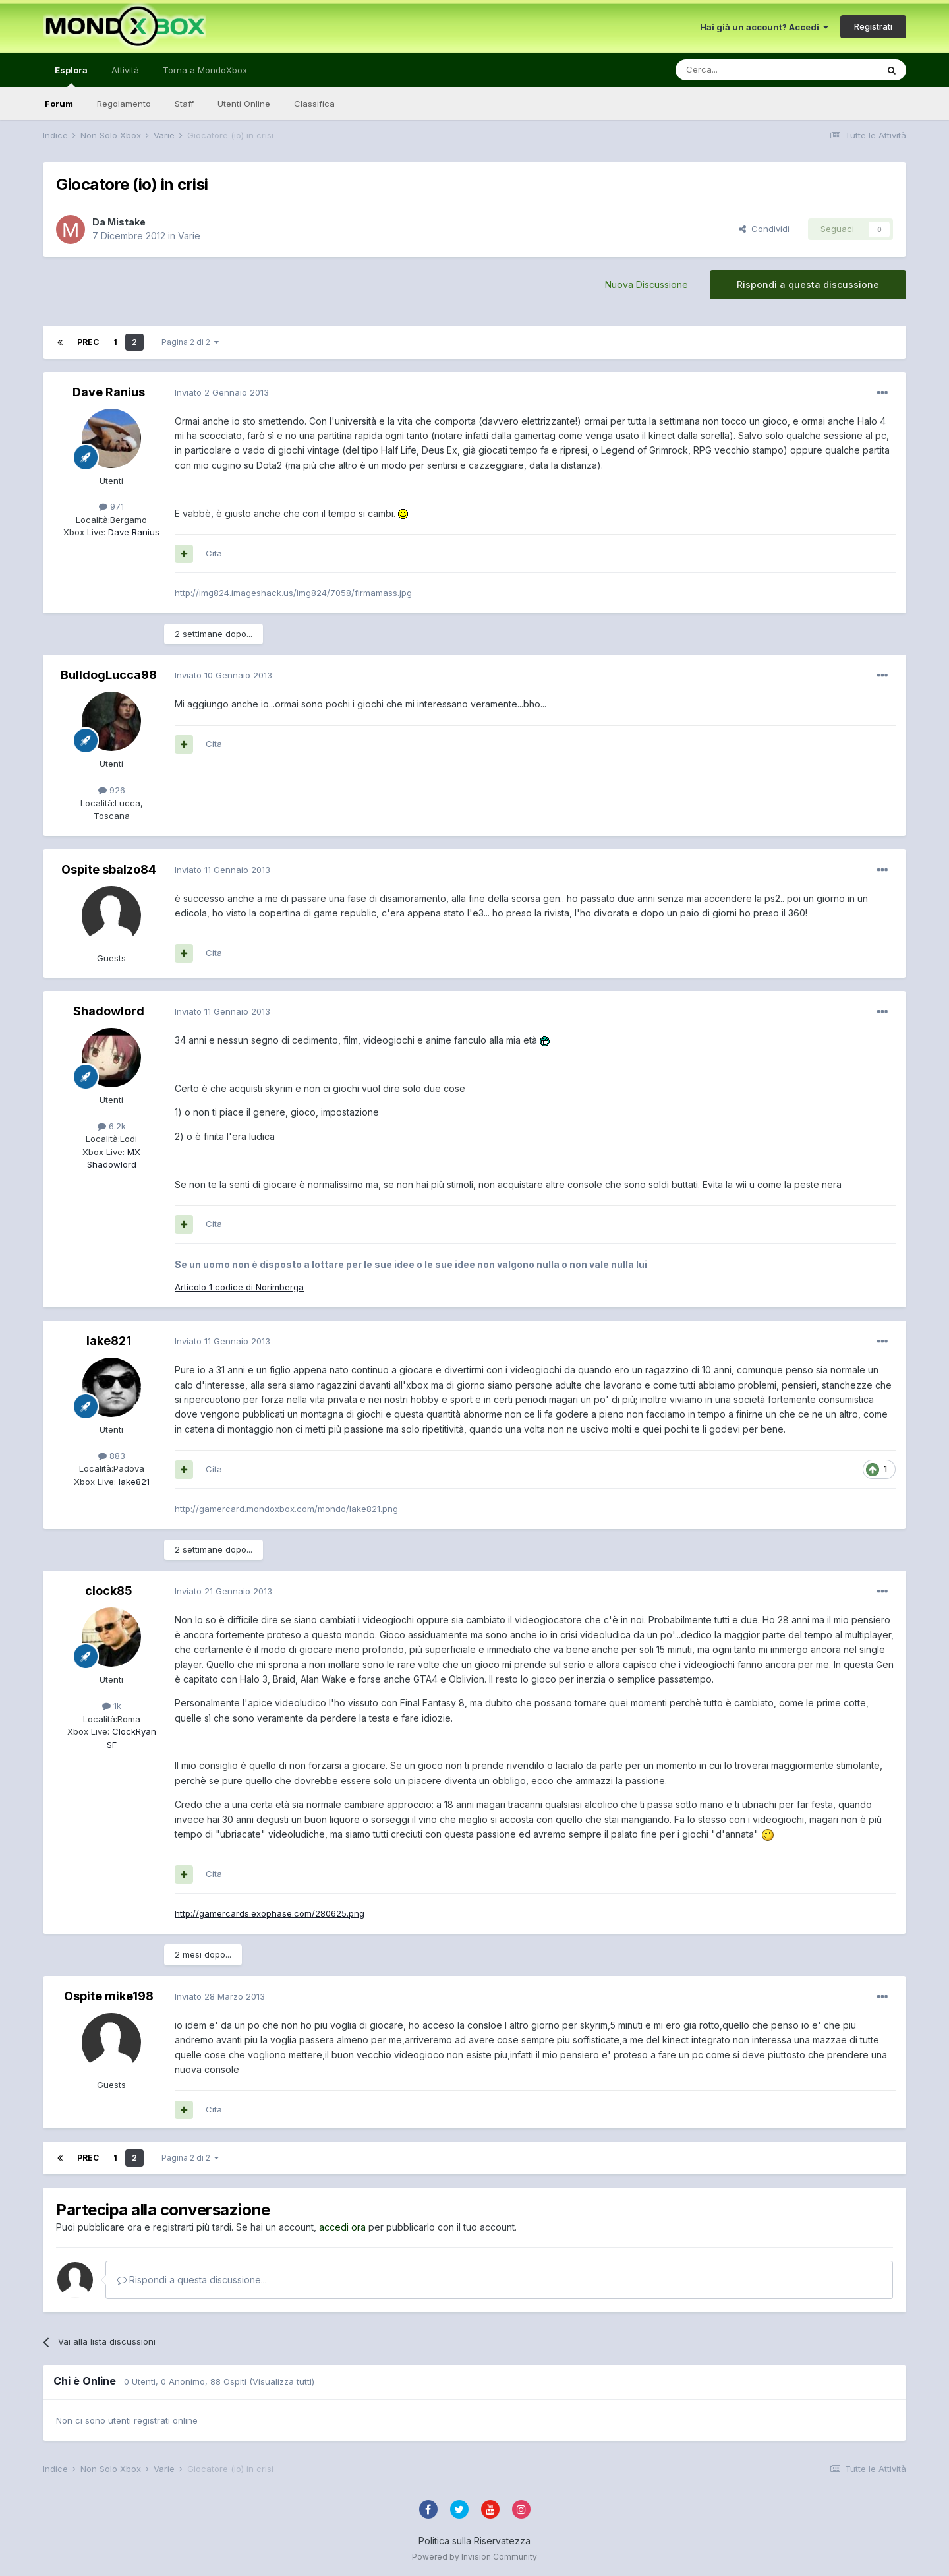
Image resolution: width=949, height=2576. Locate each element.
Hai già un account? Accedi (764, 27)
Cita (214, 553)
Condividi (764, 229)
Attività (125, 70)
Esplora (71, 76)
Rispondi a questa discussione (808, 284)
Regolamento (124, 103)
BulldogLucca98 (109, 675)
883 (111, 1456)
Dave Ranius (108, 392)
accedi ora (342, 2226)
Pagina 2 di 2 (190, 342)
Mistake (126, 221)
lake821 (108, 1341)
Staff (184, 103)
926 (111, 790)
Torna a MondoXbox (205, 70)
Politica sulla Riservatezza (474, 2540)
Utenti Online (243, 103)
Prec (88, 342)
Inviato (222, 392)
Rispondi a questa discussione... (192, 2279)
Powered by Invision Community (474, 2556)
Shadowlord (108, 1011)
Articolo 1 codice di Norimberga (239, 1287)
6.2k (112, 1126)
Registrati (873, 26)
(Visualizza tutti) (281, 2381)
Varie (189, 235)
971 (111, 506)
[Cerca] (737, 69)
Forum (59, 103)
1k (111, 1705)
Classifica (314, 103)
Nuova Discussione (646, 284)
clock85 (108, 1591)
